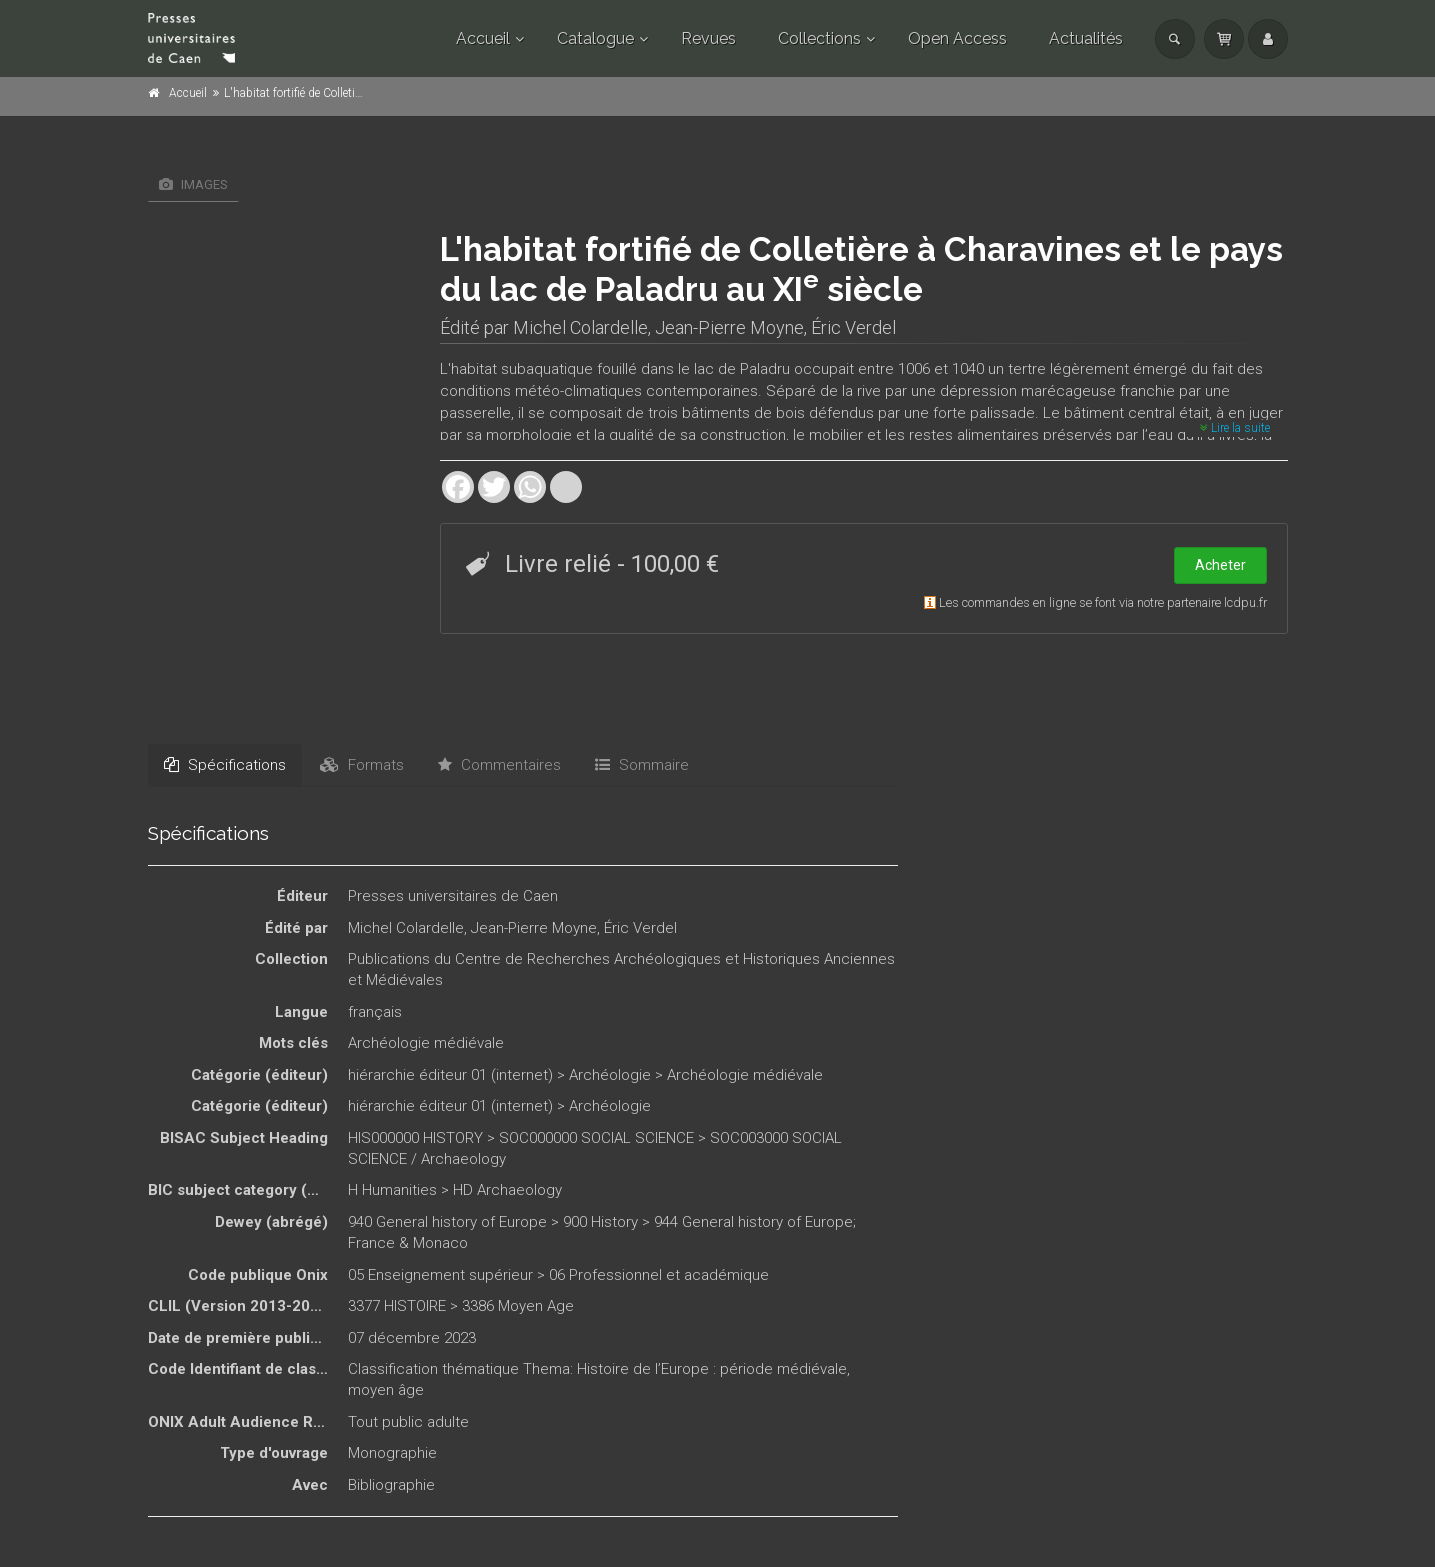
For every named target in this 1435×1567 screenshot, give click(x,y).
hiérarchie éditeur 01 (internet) (450, 1075)
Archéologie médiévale (426, 1043)
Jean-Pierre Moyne (729, 327)
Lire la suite (1235, 428)
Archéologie (610, 1075)
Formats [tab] (362, 765)
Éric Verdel (853, 327)
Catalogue (595, 38)
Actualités (1086, 38)
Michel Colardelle (580, 327)
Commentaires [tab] (499, 765)
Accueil (483, 38)
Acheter (1220, 565)
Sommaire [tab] (642, 765)
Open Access (957, 38)
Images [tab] (193, 184)
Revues (708, 38)
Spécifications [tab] (225, 765)
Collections (819, 38)
